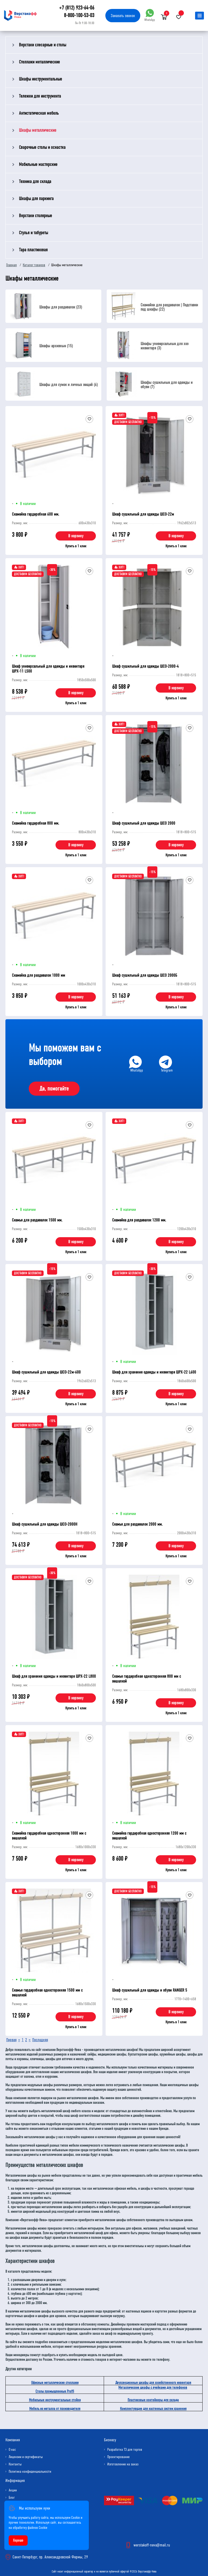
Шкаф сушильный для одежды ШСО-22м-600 (46, 1372)
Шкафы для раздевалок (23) (60, 307)
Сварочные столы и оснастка (42, 147)
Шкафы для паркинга (36, 198)
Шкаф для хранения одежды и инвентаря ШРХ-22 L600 (154, 1372)
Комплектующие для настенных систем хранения (153, 2408)
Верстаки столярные (35, 215)
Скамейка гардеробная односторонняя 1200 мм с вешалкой (149, 1836)
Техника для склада (35, 181)
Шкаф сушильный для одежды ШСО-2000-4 (145, 666)
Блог (12, 2497)
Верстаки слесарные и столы (42, 45)
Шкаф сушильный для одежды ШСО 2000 (143, 823)
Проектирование (118, 2457)
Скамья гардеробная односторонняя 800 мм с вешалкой (146, 1679)
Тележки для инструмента (40, 96)
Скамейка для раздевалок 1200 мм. (139, 1220)
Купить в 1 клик (75, 546)
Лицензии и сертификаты (26, 2457)
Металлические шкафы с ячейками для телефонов (152, 2387)
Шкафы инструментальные (40, 79)
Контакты (15, 2464)
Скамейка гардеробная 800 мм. (35, 823)
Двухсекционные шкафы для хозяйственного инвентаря (153, 2382)
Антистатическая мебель (39, 113)
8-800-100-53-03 (79, 15)
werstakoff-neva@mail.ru (152, 2545)
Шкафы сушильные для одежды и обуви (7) (167, 384)
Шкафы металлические (37, 130)
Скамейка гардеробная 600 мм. (35, 514)
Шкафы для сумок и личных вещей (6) (68, 384)
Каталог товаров (34, 265)
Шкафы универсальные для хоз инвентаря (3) (164, 345)
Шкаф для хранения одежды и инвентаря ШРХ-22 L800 (54, 1676)
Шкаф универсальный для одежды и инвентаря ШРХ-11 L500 (48, 669)
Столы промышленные (54, 2391)
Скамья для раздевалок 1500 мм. (37, 1220)
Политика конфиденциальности (30, 2471)
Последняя (40, 2039)
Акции (13, 2490)
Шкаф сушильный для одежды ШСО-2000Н (44, 1524)
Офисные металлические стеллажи (55, 2382)
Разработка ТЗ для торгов (124, 2449)
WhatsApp (149, 15)
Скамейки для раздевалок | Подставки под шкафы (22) (169, 307)
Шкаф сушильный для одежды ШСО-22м (143, 514)
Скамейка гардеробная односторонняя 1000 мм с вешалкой (49, 1836)
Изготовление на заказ (122, 2464)
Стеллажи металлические (39, 62)
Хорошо (18, 2540)
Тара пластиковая (33, 250)
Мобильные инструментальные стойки (55, 2400)
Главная (11, 265)
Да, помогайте (54, 1088)
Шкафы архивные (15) (56, 345)
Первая (11, 2039)
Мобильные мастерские (38, 164)
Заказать (123, 15)
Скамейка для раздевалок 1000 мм (38, 975)
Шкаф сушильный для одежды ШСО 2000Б (144, 975)
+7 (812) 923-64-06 (76, 7)
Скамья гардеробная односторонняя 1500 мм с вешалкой (47, 1993)
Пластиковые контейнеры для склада (153, 2400)
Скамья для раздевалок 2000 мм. (137, 1524)
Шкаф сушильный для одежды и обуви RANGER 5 (149, 1990)
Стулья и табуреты (33, 233)
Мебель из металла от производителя (54, 2408)
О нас (12, 2449)
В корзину (75, 535)
